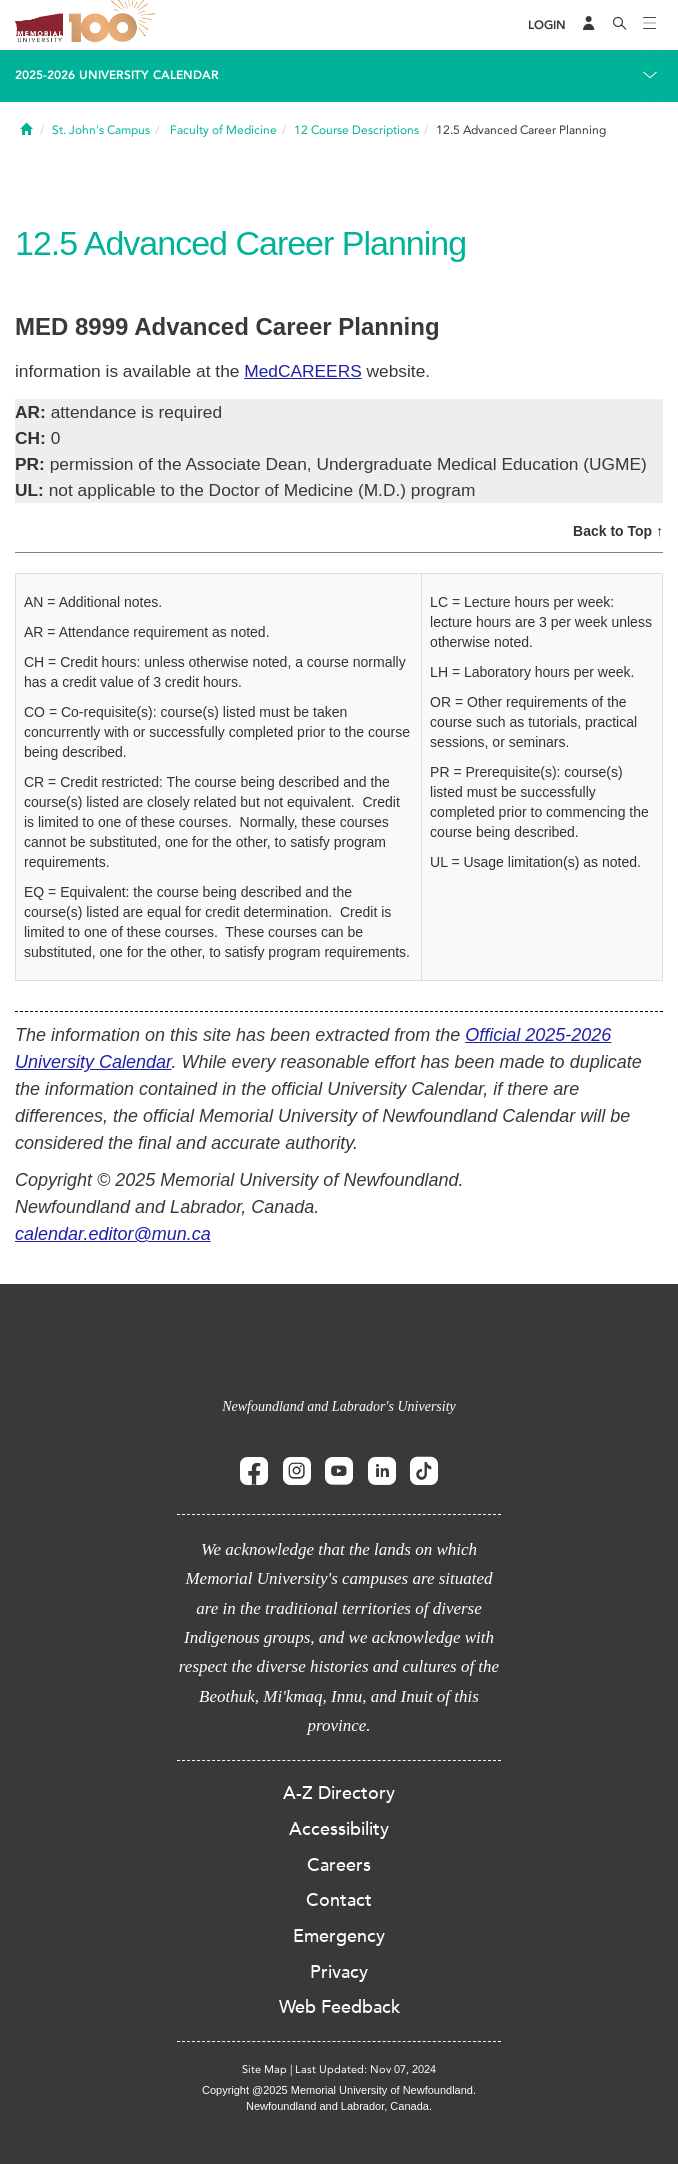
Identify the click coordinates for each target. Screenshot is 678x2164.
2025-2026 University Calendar (117, 75)
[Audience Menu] (589, 25)
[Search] (620, 25)
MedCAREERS (302, 371)
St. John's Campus (101, 130)
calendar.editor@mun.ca (113, 1234)
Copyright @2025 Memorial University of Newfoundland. (339, 2090)
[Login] (547, 25)
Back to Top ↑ (618, 531)
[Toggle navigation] (650, 25)
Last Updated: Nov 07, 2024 (365, 2069)
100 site (115, 25)
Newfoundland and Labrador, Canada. (339, 2106)
